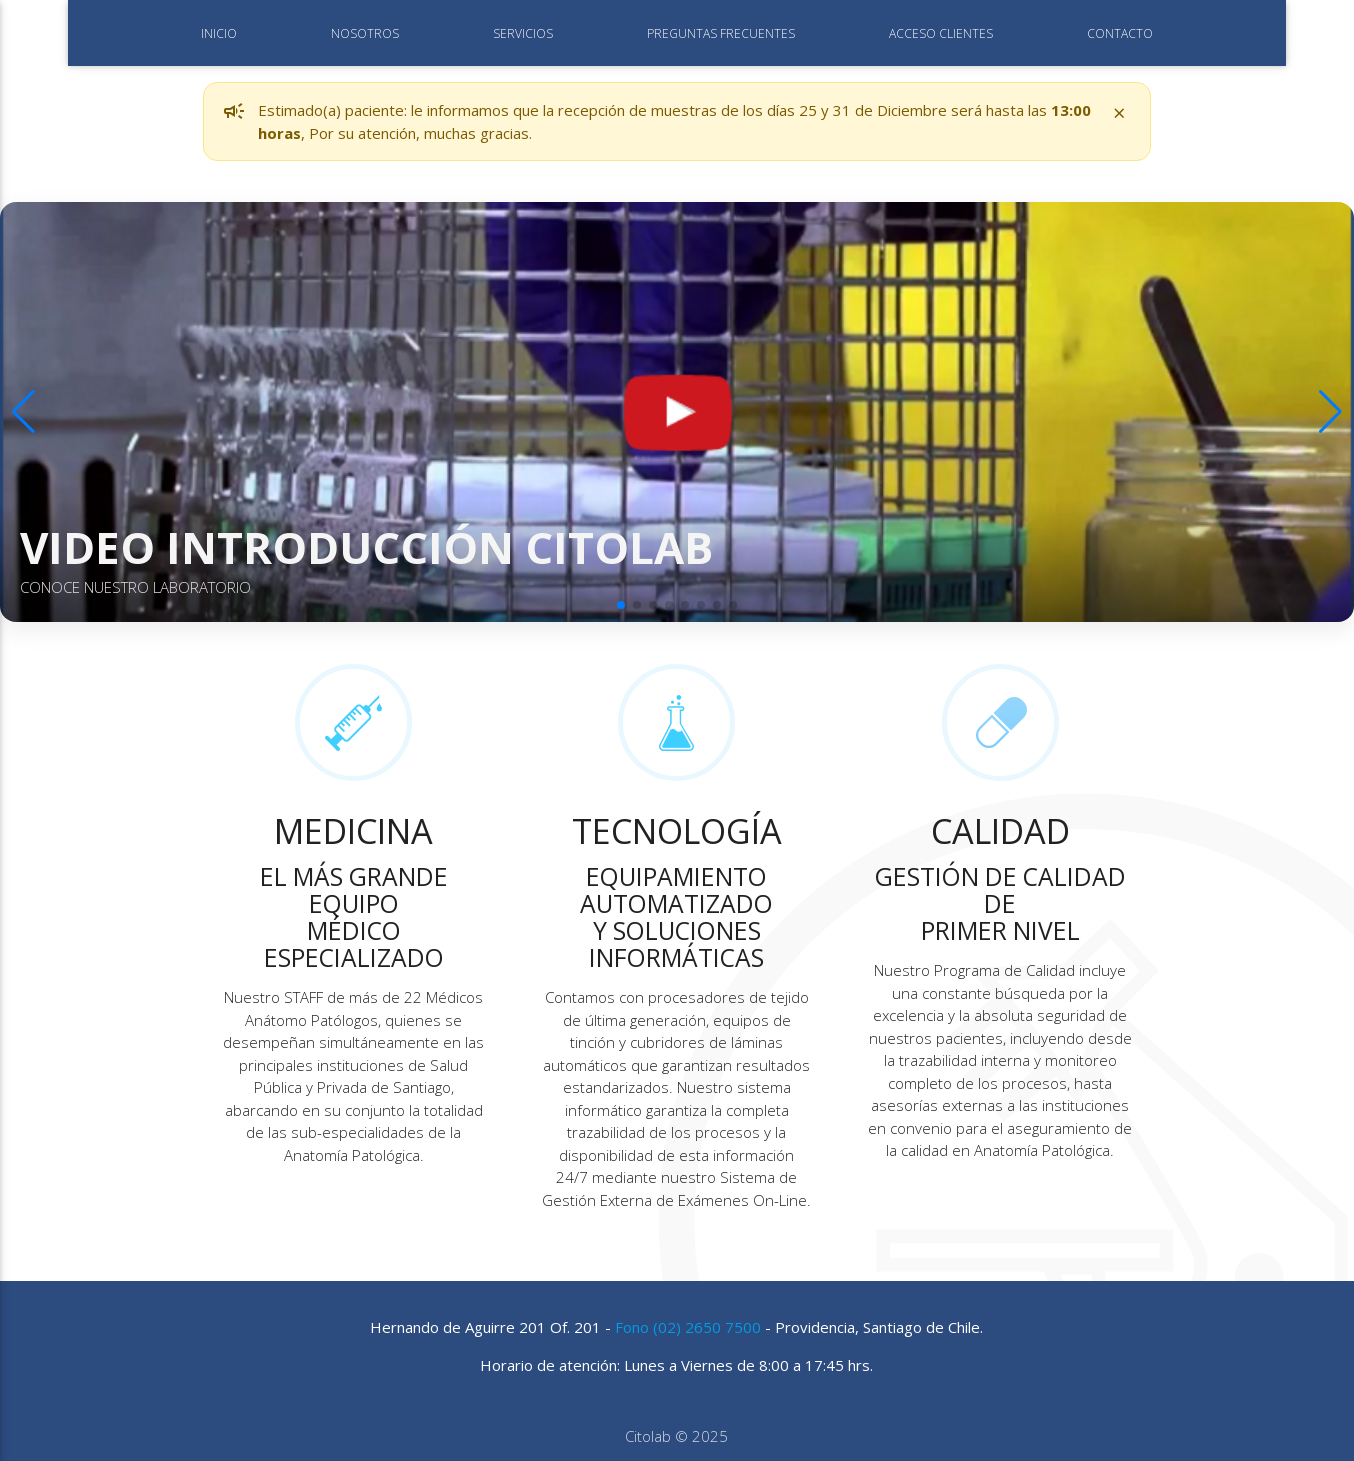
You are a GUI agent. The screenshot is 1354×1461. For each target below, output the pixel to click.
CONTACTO (1120, 33)
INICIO (219, 33)
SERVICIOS (523, 33)
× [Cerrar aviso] (1119, 112)
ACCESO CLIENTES (941, 33)
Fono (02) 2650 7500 (688, 1327)
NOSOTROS (365, 33)
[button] (621, 605)
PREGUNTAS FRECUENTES (721, 33)
